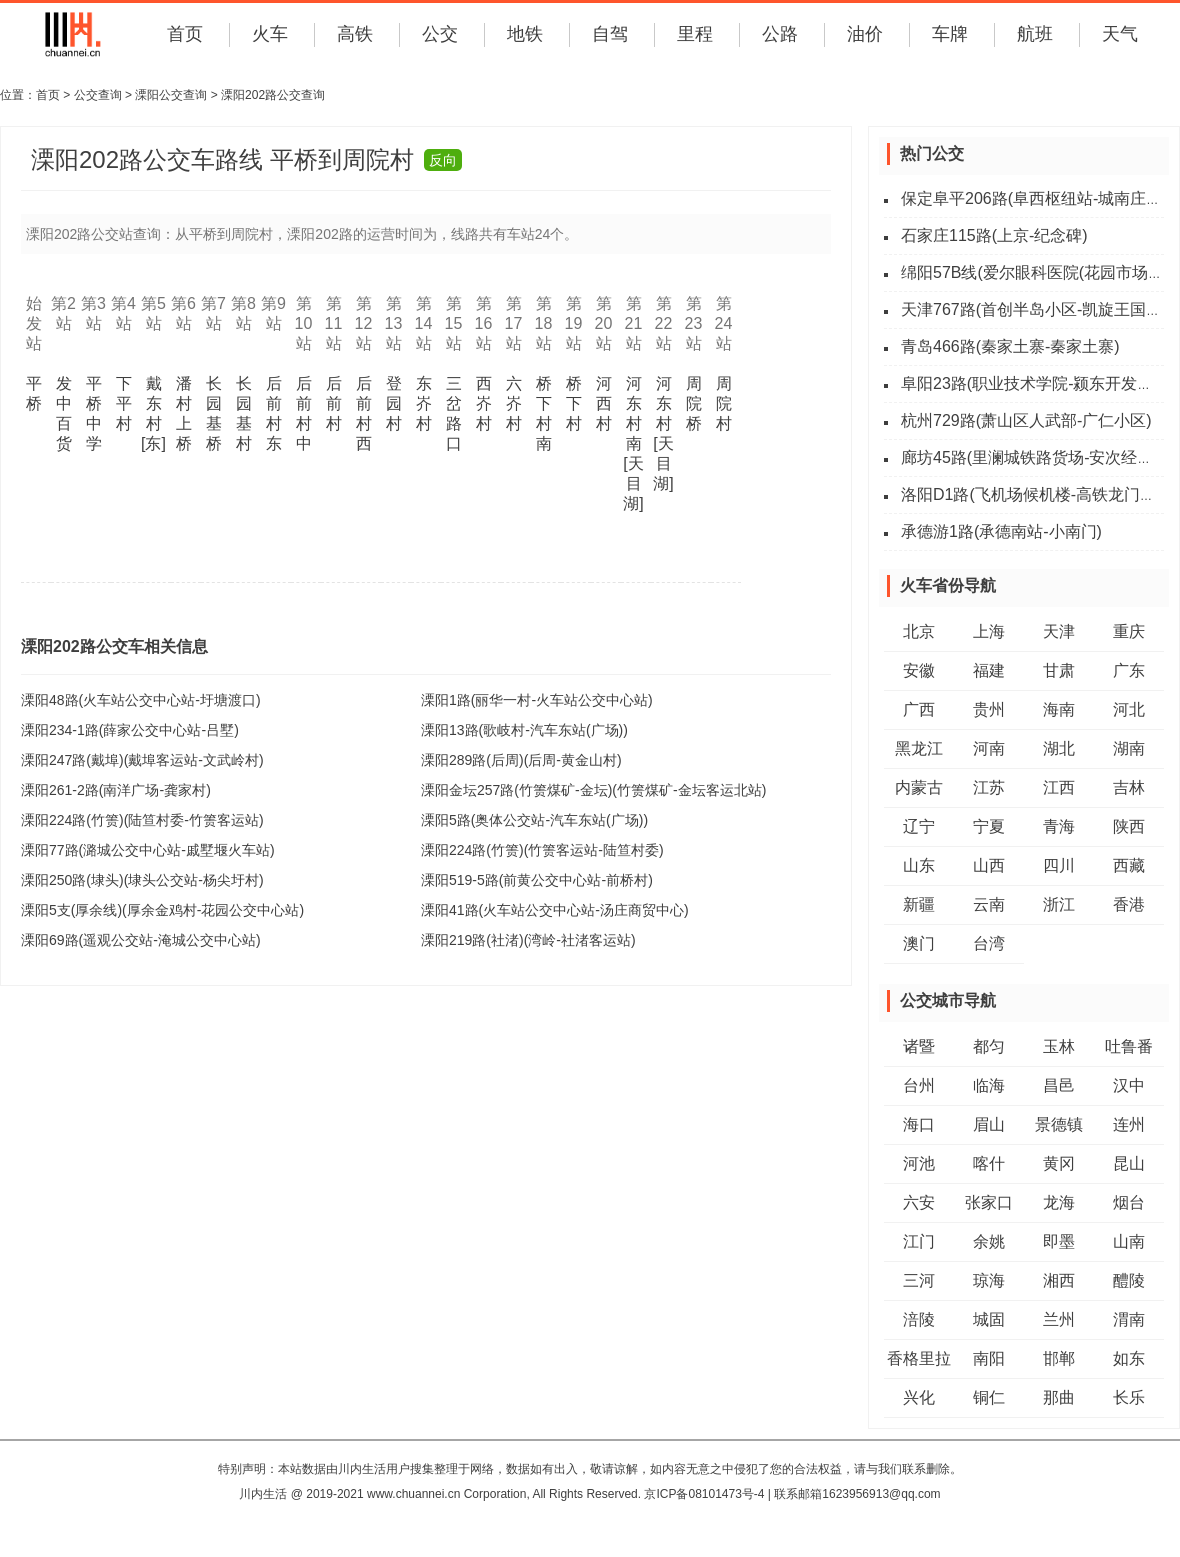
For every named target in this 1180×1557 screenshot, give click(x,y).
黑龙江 (919, 748)
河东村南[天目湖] (633, 443)
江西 (1059, 787)
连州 (1129, 1124)
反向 (443, 160)
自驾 (610, 34)
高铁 (355, 34)
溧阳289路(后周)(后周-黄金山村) (521, 760)
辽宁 (919, 826)
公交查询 (98, 95)
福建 (989, 670)
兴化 (919, 1397)
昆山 (1129, 1163)
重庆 (1129, 631)
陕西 (1129, 826)
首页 (185, 34)
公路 (780, 34)
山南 (1129, 1241)
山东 (919, 865)
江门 (919, 1241)
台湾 (989, 943)
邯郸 (1059, 1358)
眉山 (989, 1124)
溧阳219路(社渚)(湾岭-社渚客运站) (528, 940)
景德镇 (1059, 1124)
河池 (919, 1163)
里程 (695, 34)
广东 (1129, 670)
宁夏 (989, 826)
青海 (1059, 826)
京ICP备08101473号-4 (704, 1494)
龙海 (1059, 1202)
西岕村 (484, 403)
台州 (919, 1085)
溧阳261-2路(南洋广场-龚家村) (116, 790)
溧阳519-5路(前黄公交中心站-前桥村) (537, 880)
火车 (270, 34)
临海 (989, 1085)
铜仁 (989, 1397)
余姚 (989, 1241)
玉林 (1059, 1046)
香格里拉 (919, 1358)
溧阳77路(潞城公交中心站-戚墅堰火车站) (148, 850)
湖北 (1059, 748)
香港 (1129, 904)
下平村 (124, 403)
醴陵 (1129, 1280)
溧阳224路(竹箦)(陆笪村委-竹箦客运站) (142, 820)
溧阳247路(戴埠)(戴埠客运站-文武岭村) (142, 760)
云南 (989, 904)
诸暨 (919, 1046)
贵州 (989, 709)
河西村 (604, 403)
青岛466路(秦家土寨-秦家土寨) (1010, 346)
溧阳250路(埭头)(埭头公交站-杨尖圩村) (142, 880)
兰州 (1059, 1319)
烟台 (1129, 1202)
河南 (989, 748)
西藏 (1129, 865)
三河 (919, 1280)
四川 (1059, 865)
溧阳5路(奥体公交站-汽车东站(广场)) (534, 820)
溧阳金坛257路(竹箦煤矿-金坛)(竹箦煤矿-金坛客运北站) (593, 790)
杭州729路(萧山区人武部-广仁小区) (1026, 420)
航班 (1035, 34)
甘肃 (1059, 670)
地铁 (525, 34)
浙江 (1059, 904)
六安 (919, 1202)
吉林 (1129, 787)
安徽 (919, 670)
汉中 (1129, 1085)
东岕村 (424, 403)
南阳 (989, 1358)
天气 (1120, 34)
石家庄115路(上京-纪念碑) (994, 235)
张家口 (989, 1202)
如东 (1129, 1358)
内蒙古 (919, 787)
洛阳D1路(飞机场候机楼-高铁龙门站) (1031, 494)
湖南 (1129, 748)
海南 (1059, 709)
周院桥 (694, 403)
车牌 (950, 34)
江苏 (989, 787)
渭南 (1129, 1319)
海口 (919, 1124)
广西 (919, 709)
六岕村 (514, 403)
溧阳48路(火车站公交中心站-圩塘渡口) (141, 700)
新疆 (919, 904)
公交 (440, 34)
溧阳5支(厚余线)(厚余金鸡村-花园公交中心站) (162, 910)
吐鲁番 (1129, 1046)
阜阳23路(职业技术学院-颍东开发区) (1030, 383)
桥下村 (574, 403)
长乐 (1129, 1397)
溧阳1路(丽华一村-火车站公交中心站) (537, 700)
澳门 (919, 943)
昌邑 (1059, 1085)
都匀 (989, 1046)
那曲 (1059, 1397)
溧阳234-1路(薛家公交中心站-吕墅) (130, 730)
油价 (865, 34)
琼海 (989, 1280)
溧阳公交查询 (171, 95)
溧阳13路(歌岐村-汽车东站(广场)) (524, 730)
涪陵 (919, 1319)
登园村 (394, 403)
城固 (989, 1319)
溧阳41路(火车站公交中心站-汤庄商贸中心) (555, 910)
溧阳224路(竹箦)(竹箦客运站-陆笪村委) (542, 850)
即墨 (1059, 1241)
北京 (919, 631)
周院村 (724, 403)
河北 (1129, 709)
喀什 (989, 1163)
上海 (989, 631)
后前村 (334, 403)
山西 (989, 865)
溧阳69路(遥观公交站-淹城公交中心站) (141, 940)
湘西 (1059, 1280)
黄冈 (1059, 1163)
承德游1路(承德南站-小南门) (1001, 531)
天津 (1059, 631)
